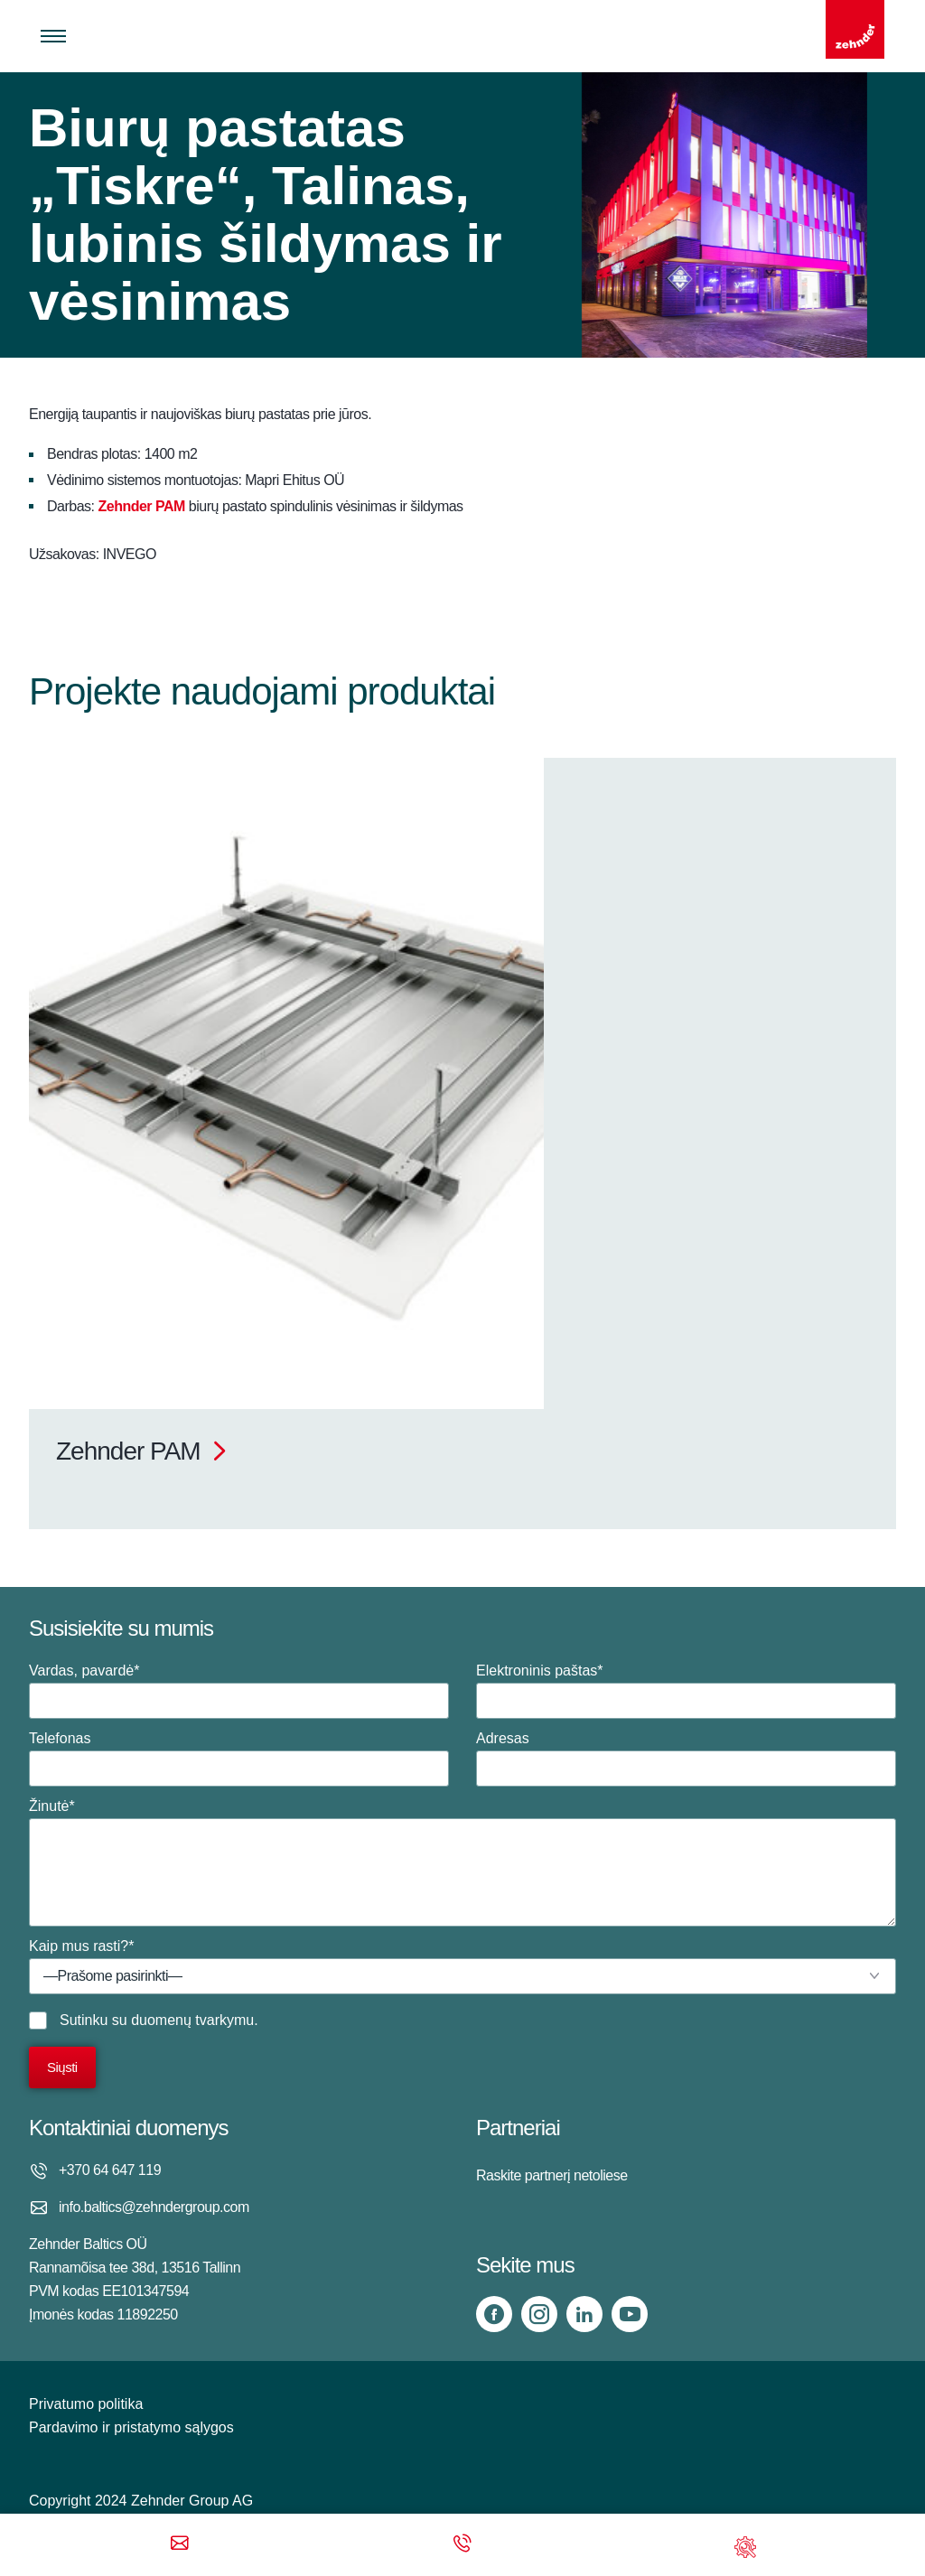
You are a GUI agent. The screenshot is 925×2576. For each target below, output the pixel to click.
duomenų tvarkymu (192, 2020)
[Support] (745, 2544)
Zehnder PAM (141, 506)
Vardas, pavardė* (239, 1691)
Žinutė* (462, 1862)
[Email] (180, 2545)
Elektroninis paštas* (686, 1691)
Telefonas (239, 1759)
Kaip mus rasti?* (462, 1966)
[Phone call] (462, 2545)
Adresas (686, 1759)
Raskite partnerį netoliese (552, 2175)
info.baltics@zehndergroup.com (154, 2207)
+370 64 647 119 (110, 2170)
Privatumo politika (86, 2404)
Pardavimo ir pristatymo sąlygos (131, 2427)
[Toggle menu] (53, 36)
